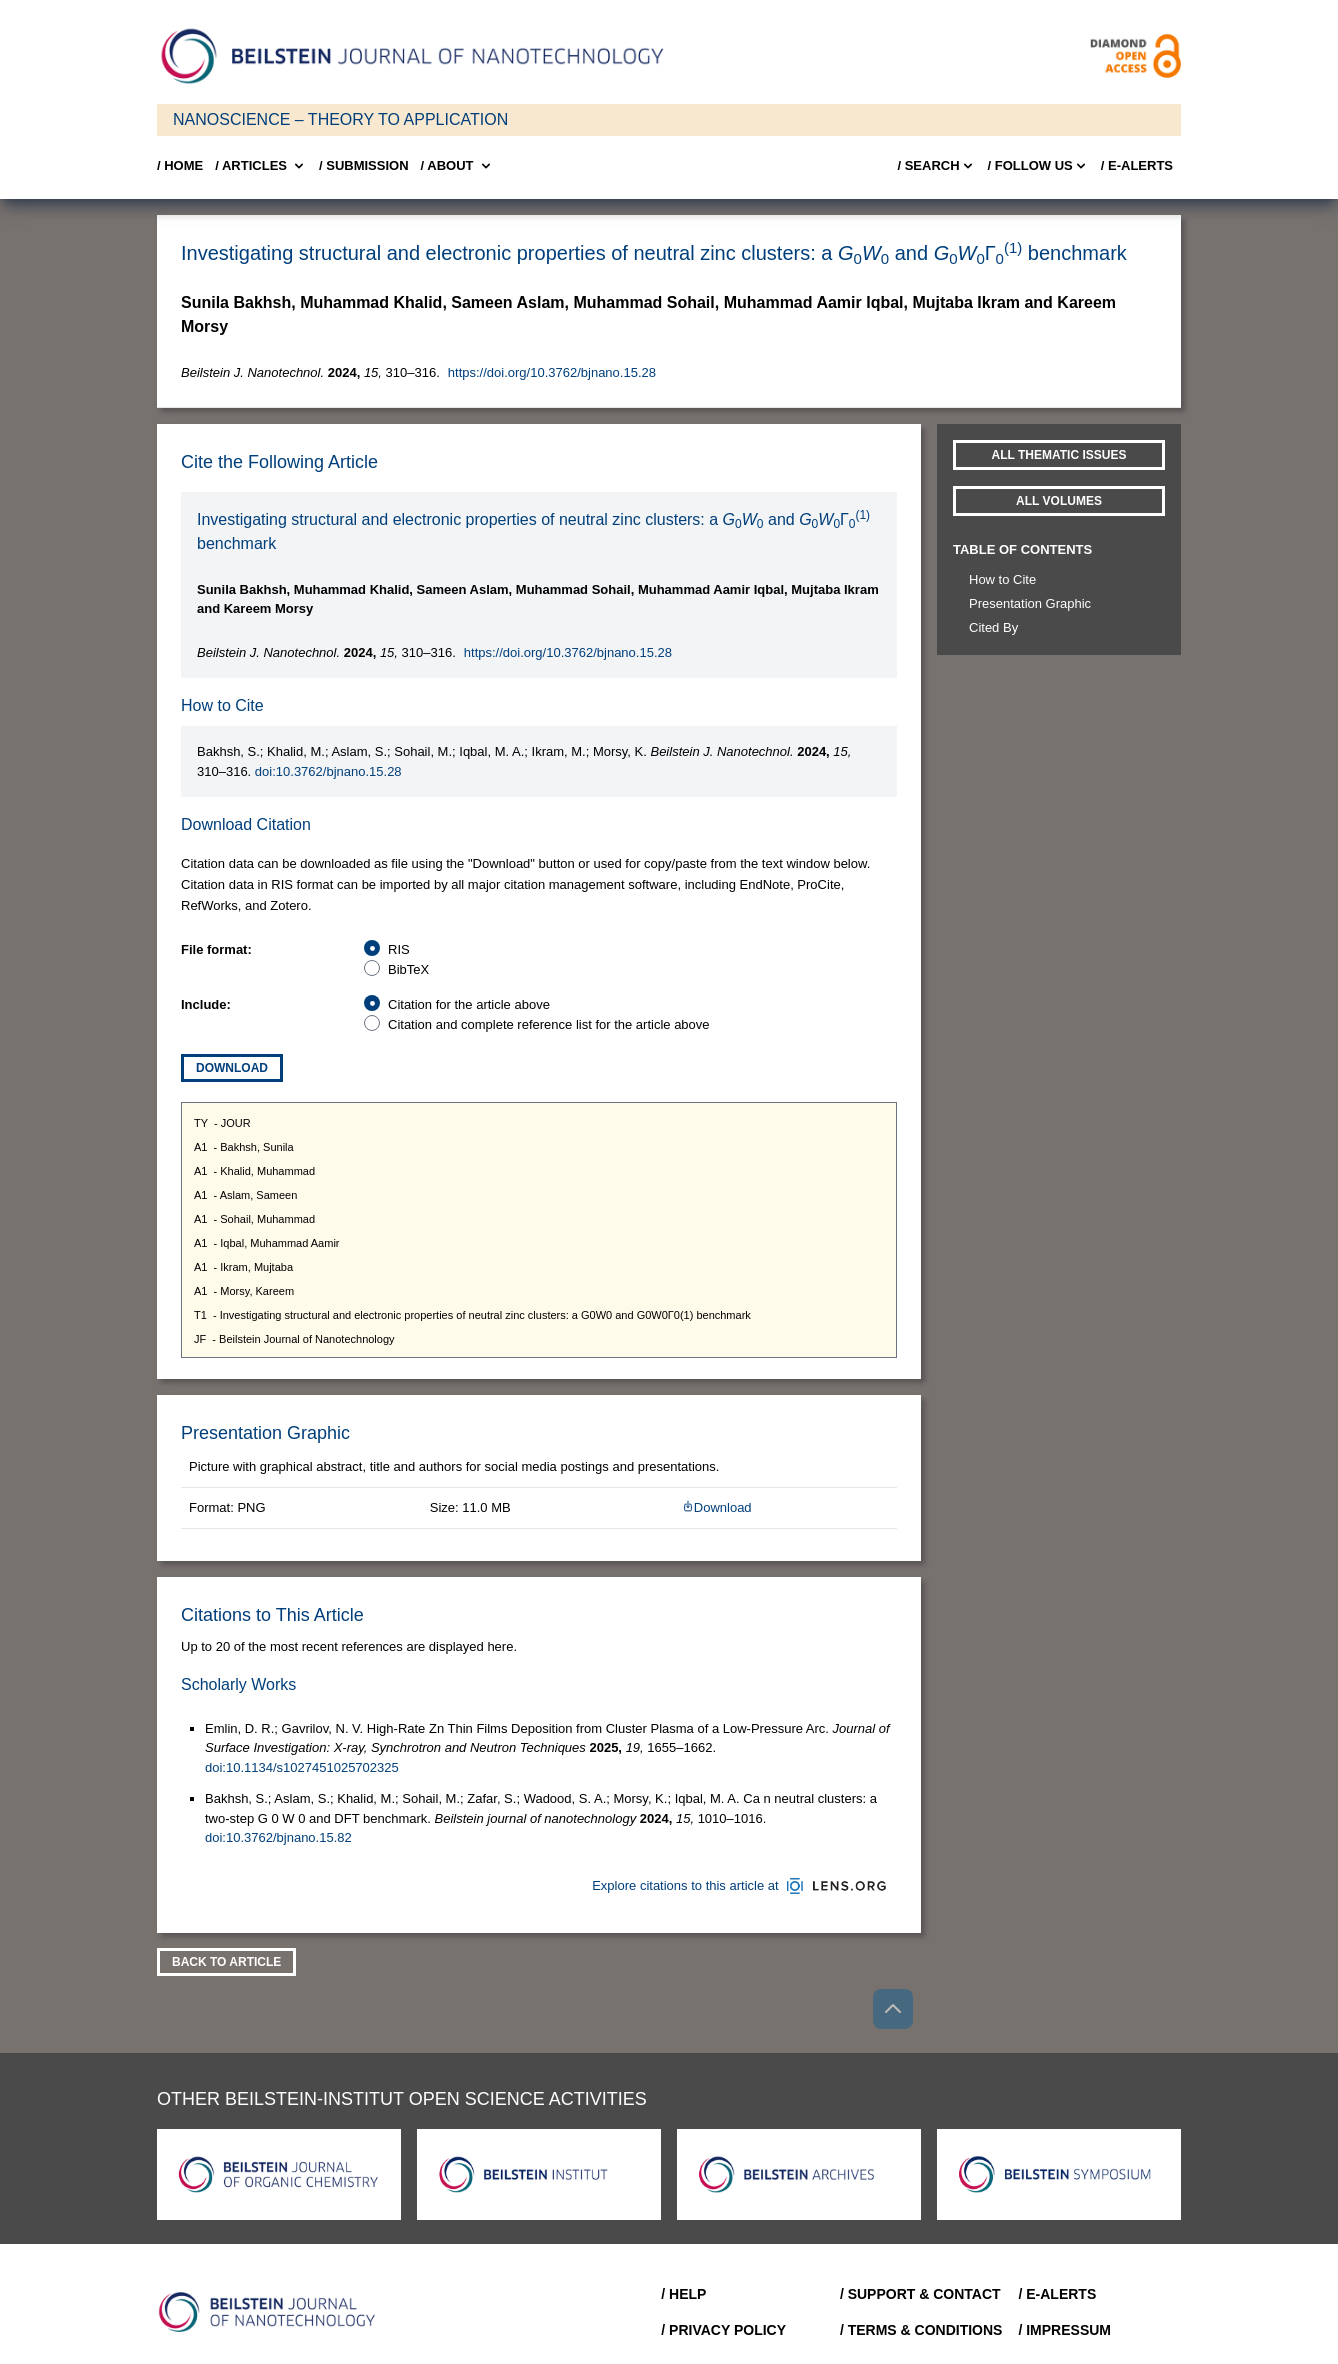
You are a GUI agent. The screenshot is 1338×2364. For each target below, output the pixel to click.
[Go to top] (893, 2009)
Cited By (993, 627)
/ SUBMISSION (364, 165)
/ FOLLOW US (1038, 166)
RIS (399, 949)
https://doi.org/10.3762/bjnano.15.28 (552, 372)
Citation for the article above (469, 1004)
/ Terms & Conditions (921, 2330)
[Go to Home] (273, 2312)
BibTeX (408, 969)
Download (232, 1068)
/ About (457, 166)
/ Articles (261, 166)
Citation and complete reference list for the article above (549, 1024)
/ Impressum (1064, 2330)
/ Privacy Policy (723, 2330)
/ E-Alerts (1137, 165)
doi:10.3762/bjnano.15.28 (328, 771)
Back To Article (226, 1962)
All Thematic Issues (1059, 455)
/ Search (936, 166)
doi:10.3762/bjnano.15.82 (278, 1837)
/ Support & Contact (920, 2294)
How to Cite (1002, 579)
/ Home (180, 165)
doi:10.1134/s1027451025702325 (302, 1767)
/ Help (683, 2294)
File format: (216, 949)
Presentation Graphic (1030, 603)
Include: (206, 1004)
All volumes (1059, 501)
